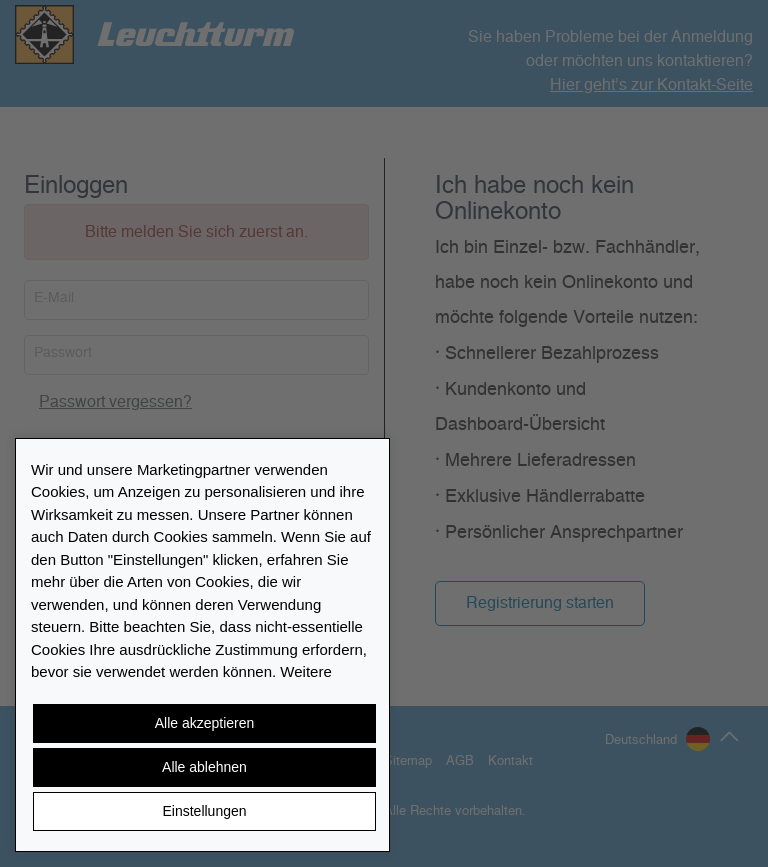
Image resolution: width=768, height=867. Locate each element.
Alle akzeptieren (205, 723)
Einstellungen (204, 811)
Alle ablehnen (204, 767)
